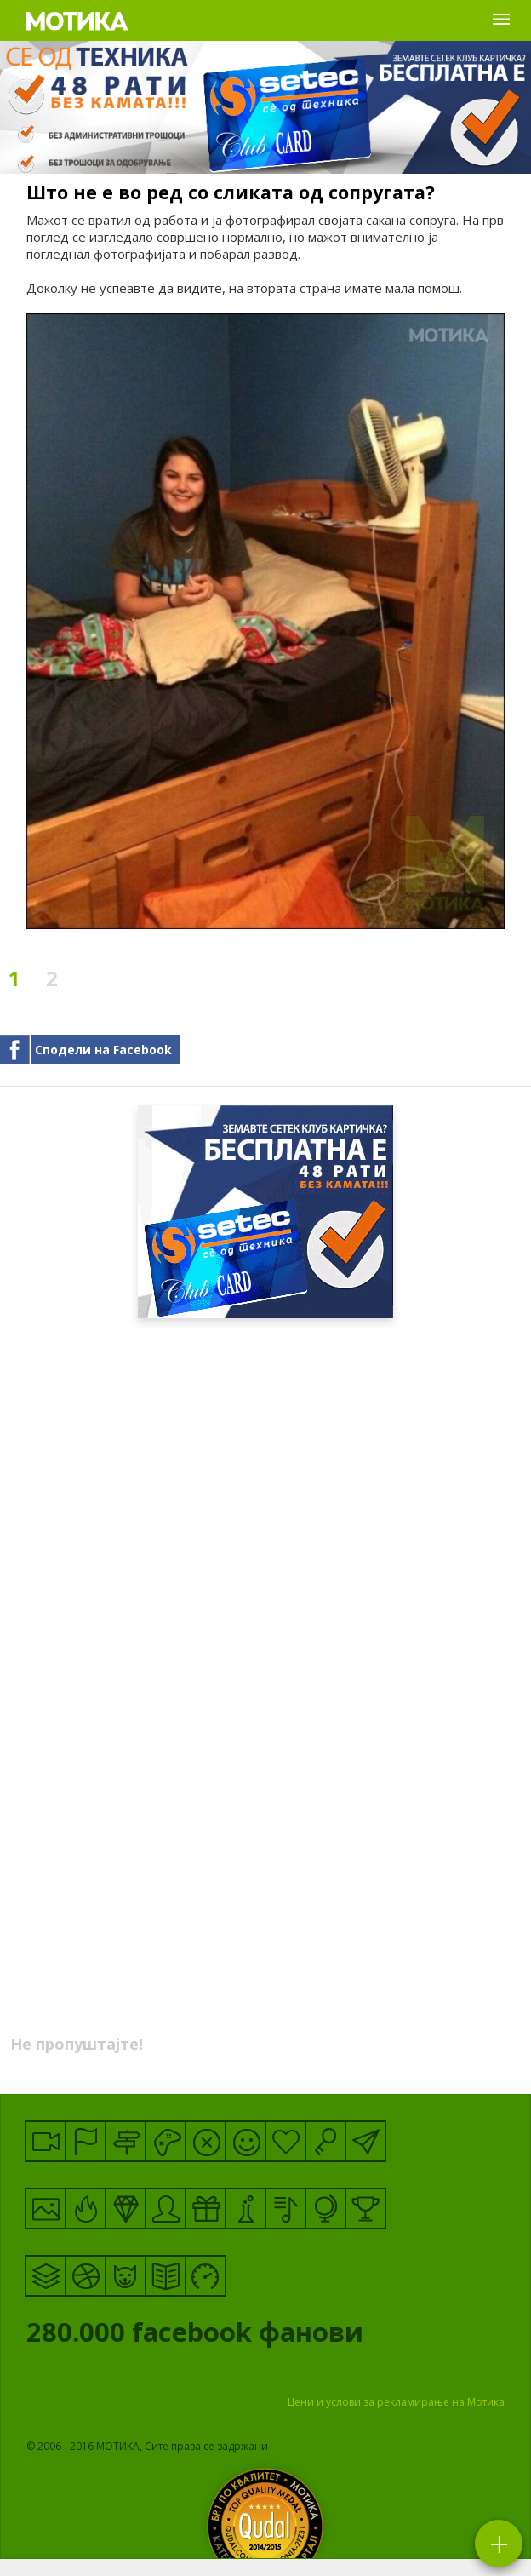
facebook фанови (262, 2335)
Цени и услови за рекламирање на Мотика (396, 2402)
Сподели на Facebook (103, 1049)
